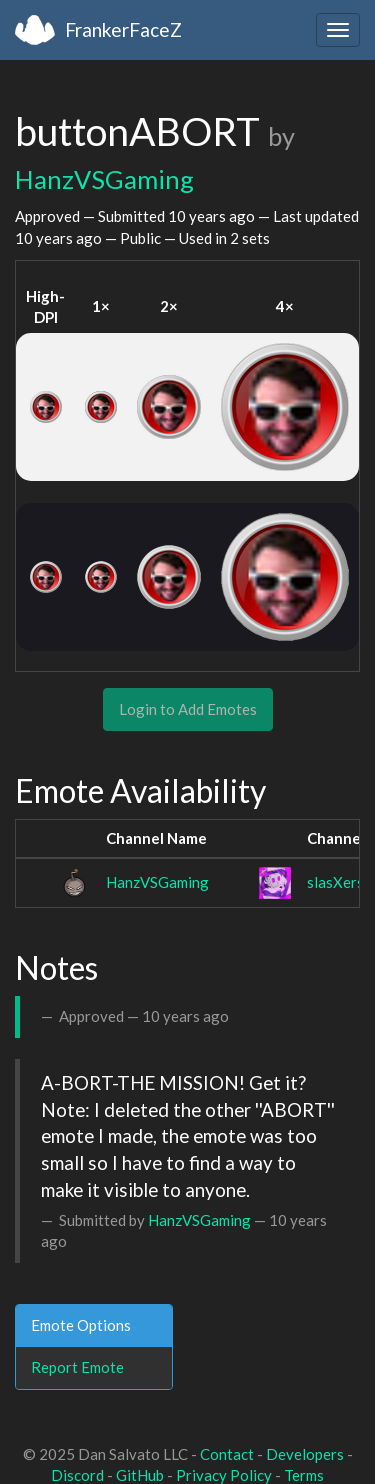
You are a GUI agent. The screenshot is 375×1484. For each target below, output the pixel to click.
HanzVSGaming (104, 179)
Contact (227, 1454)
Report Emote (77, 1367)
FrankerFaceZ (123, 29)
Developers (305, 1454)
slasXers (335, 882)
